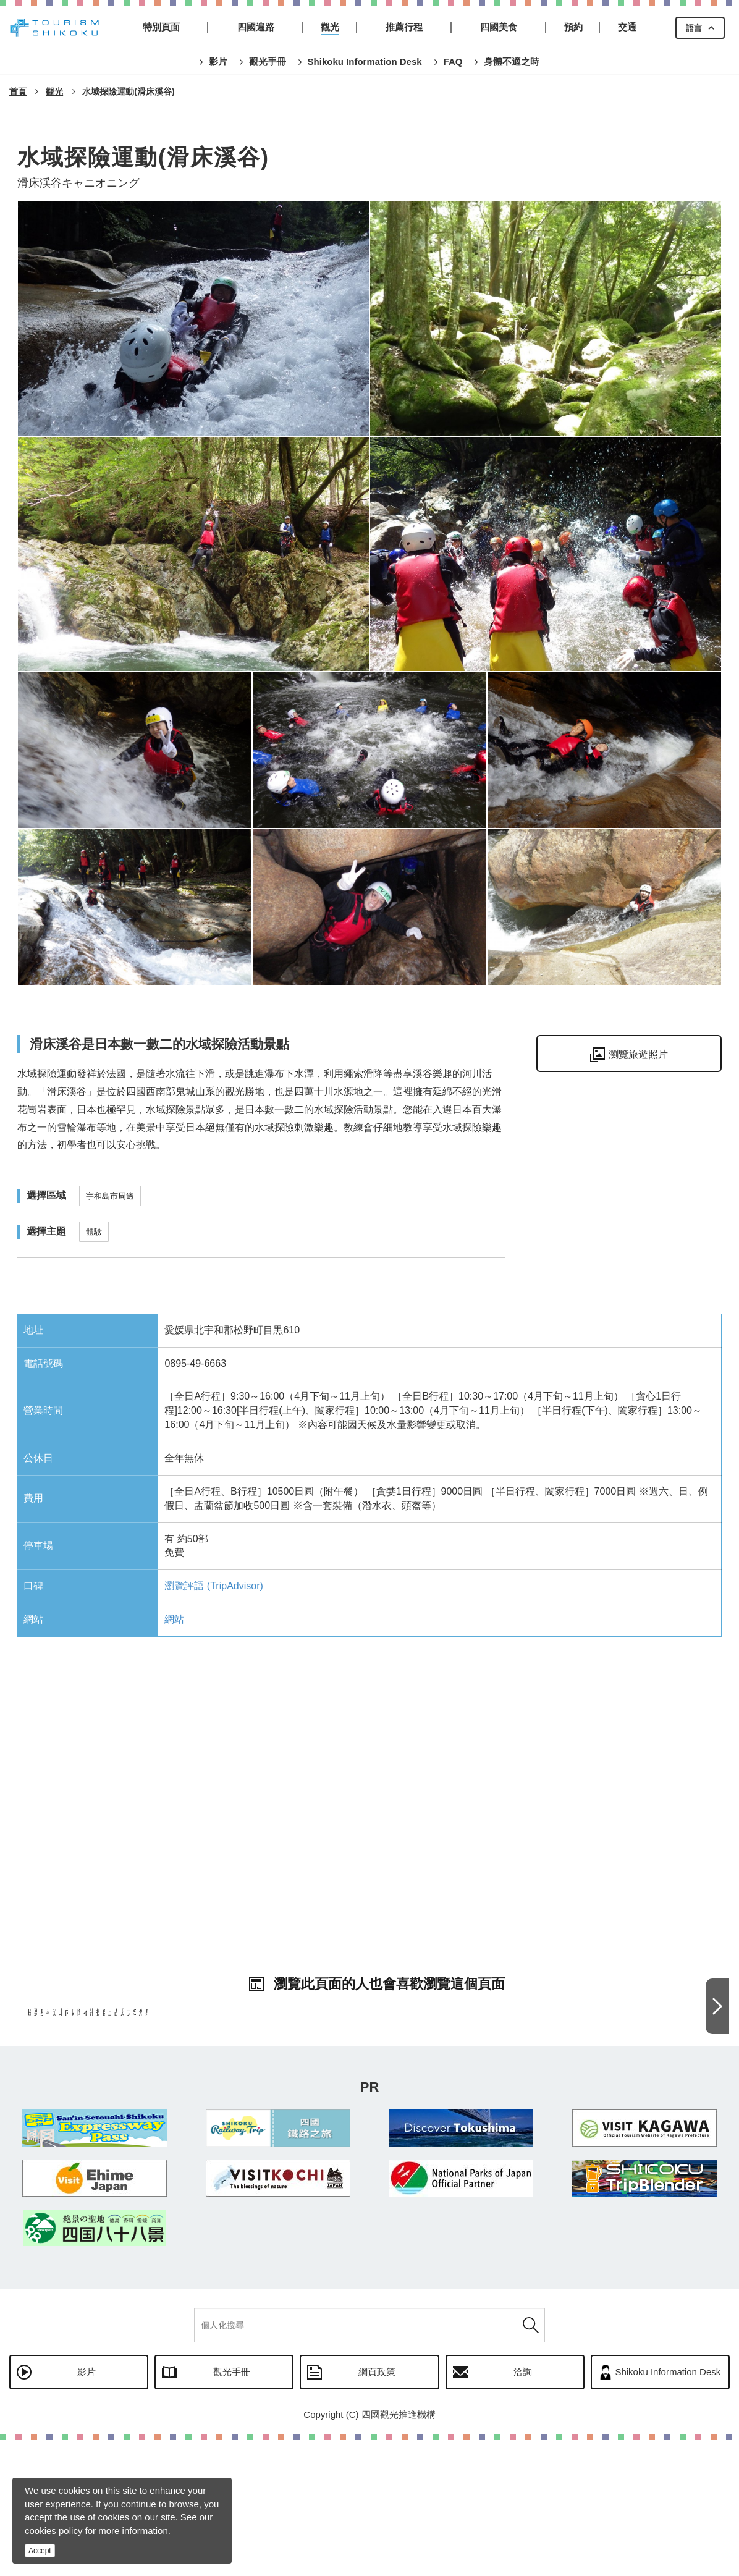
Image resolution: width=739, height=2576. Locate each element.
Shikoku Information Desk (667, 2507)
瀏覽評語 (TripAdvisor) (213, 1586)
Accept (39, 2550)
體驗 (94, 1231)
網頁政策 (376, 2507)
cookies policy (53, 2530)
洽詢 (522, 2507)
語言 (694, 28)
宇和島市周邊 (110, 1196)
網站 (174, 1619)
